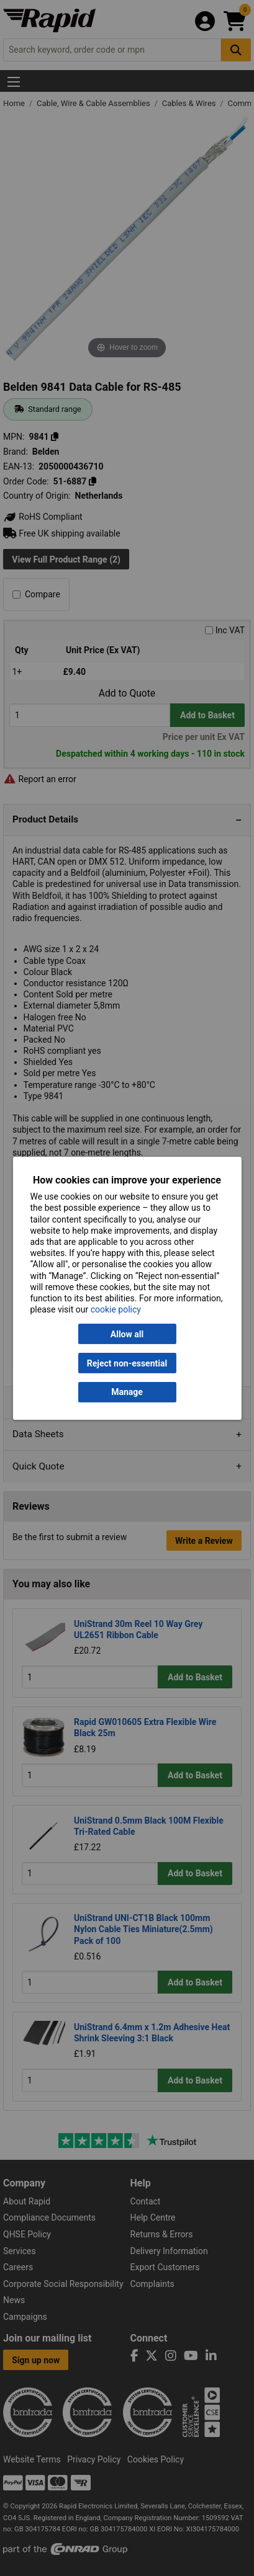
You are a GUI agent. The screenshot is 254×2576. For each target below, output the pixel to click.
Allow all (127, 1334)
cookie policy (116, 1309)
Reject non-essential (127, 1363)
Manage (127, 1392)
